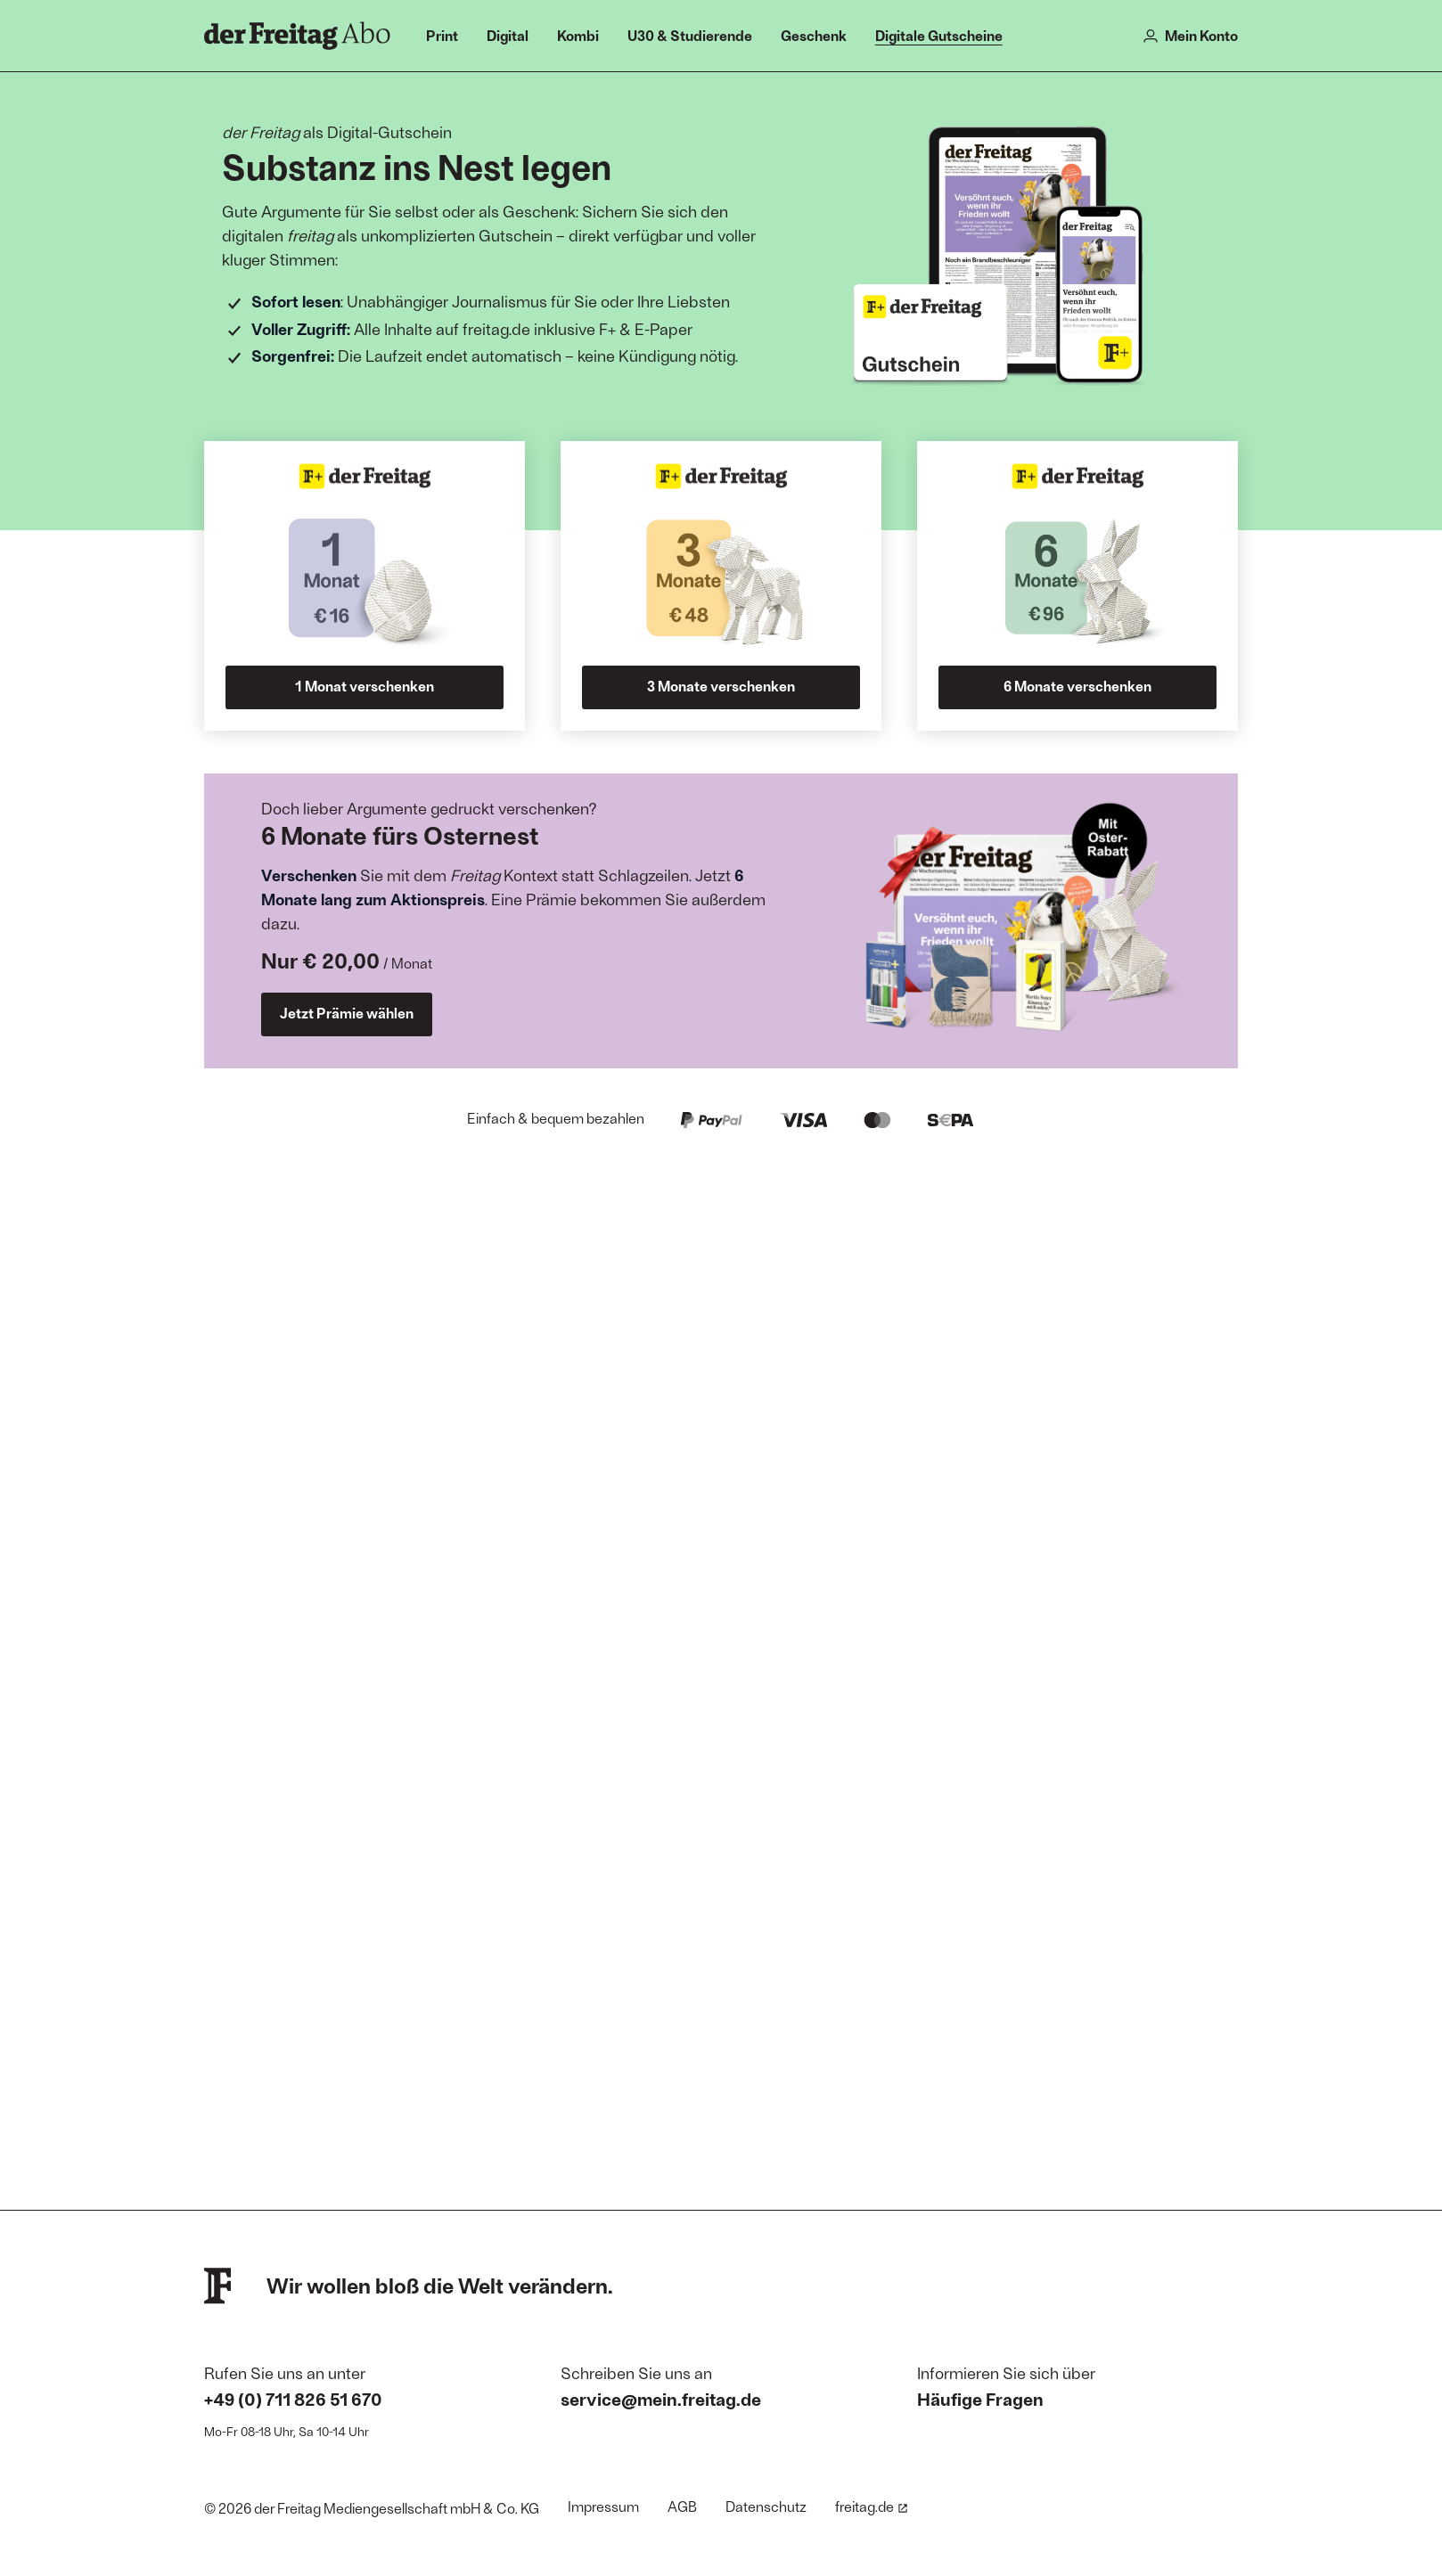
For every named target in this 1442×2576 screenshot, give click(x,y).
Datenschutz (766, 2506)
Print (442, 35)
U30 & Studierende (689, 35)
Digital (507, 35)
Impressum (603, 2506)
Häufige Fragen (980, 2398)
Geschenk (814, 35)
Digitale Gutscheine (939, 35)
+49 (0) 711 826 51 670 (293, 2398)
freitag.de (871, 2506)
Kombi (578, 35)
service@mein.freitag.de (661, 2398)
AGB (682, 2506)
